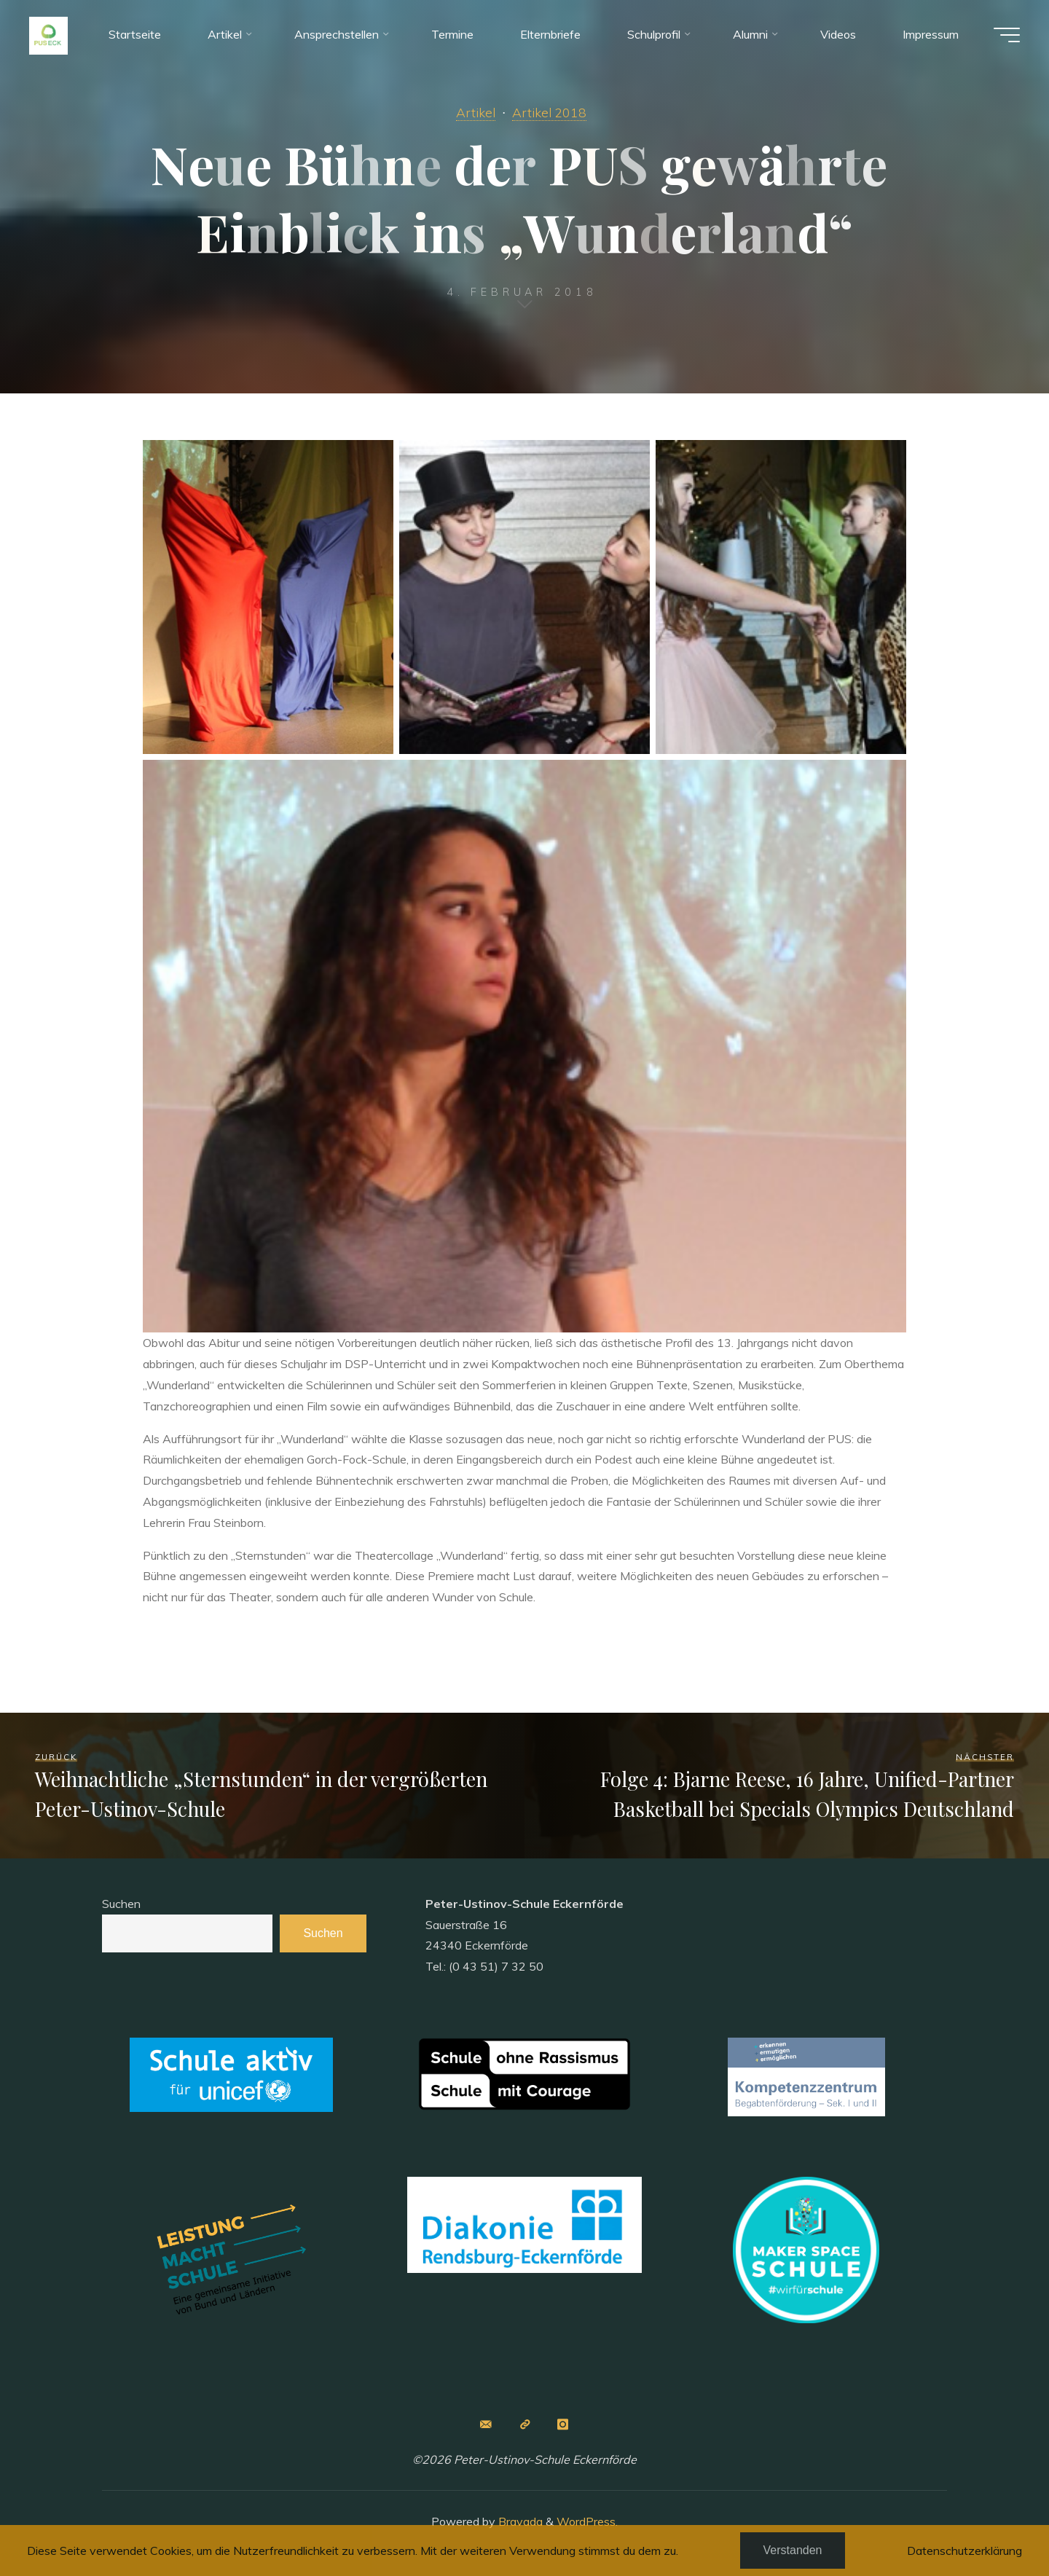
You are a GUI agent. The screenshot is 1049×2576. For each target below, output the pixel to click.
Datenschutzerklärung (964, 2550)
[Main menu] (1007, 35)
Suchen (121, 1903)
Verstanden (792, 2550)
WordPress (586, 2521)
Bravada (519, 2521)
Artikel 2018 (549, 112)
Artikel (475, 112)
